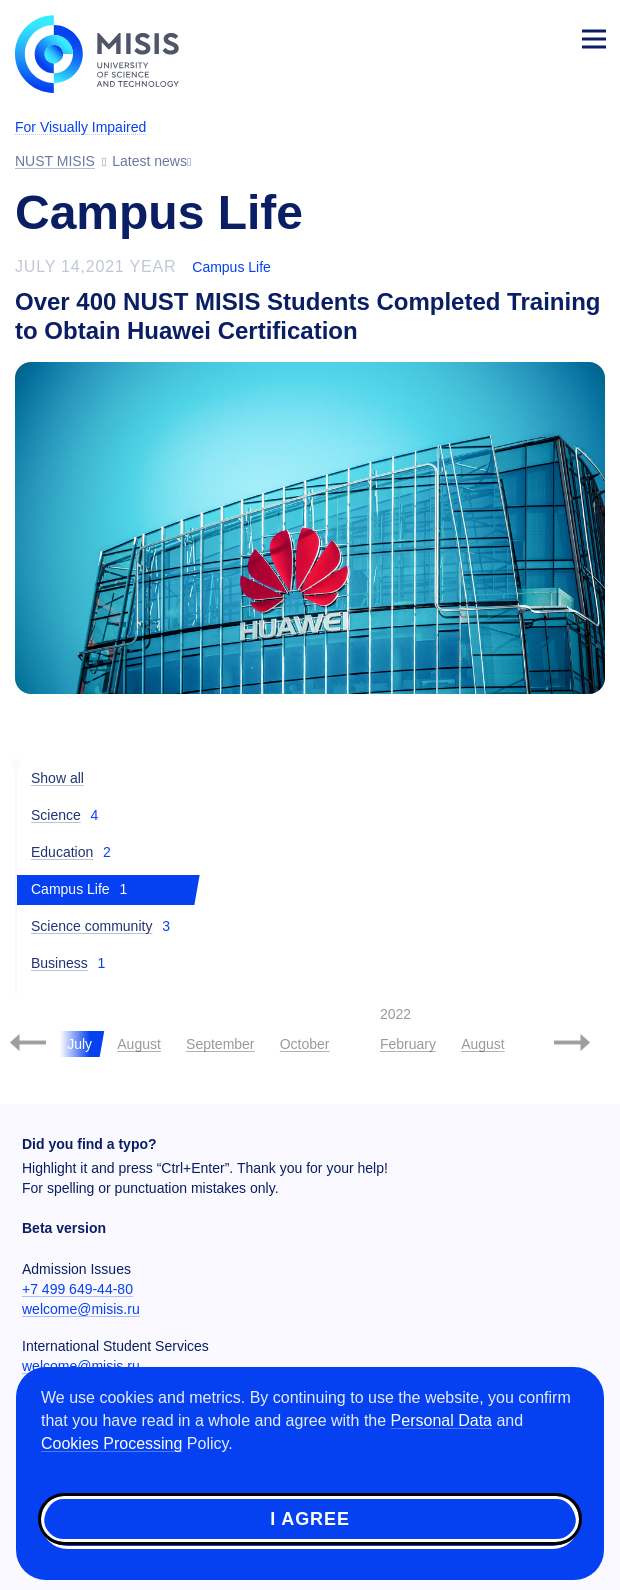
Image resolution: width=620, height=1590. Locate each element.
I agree (310, 1519)
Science (56, 815)
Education (62, 852)
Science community (91, 926)
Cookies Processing (111, 1443)
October (305, 1044)
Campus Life (231, 267)
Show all (57, 778)
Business (59, 963)
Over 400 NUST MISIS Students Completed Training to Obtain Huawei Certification (307, 316)
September (220, 1044)
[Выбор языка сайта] (500, 34)
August (139, 1044)
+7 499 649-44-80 (77, 1289)
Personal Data (441, 1420)
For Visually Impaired (80, 127)
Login (546, 36)
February (408, 1044)
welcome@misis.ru (81, 1309)
